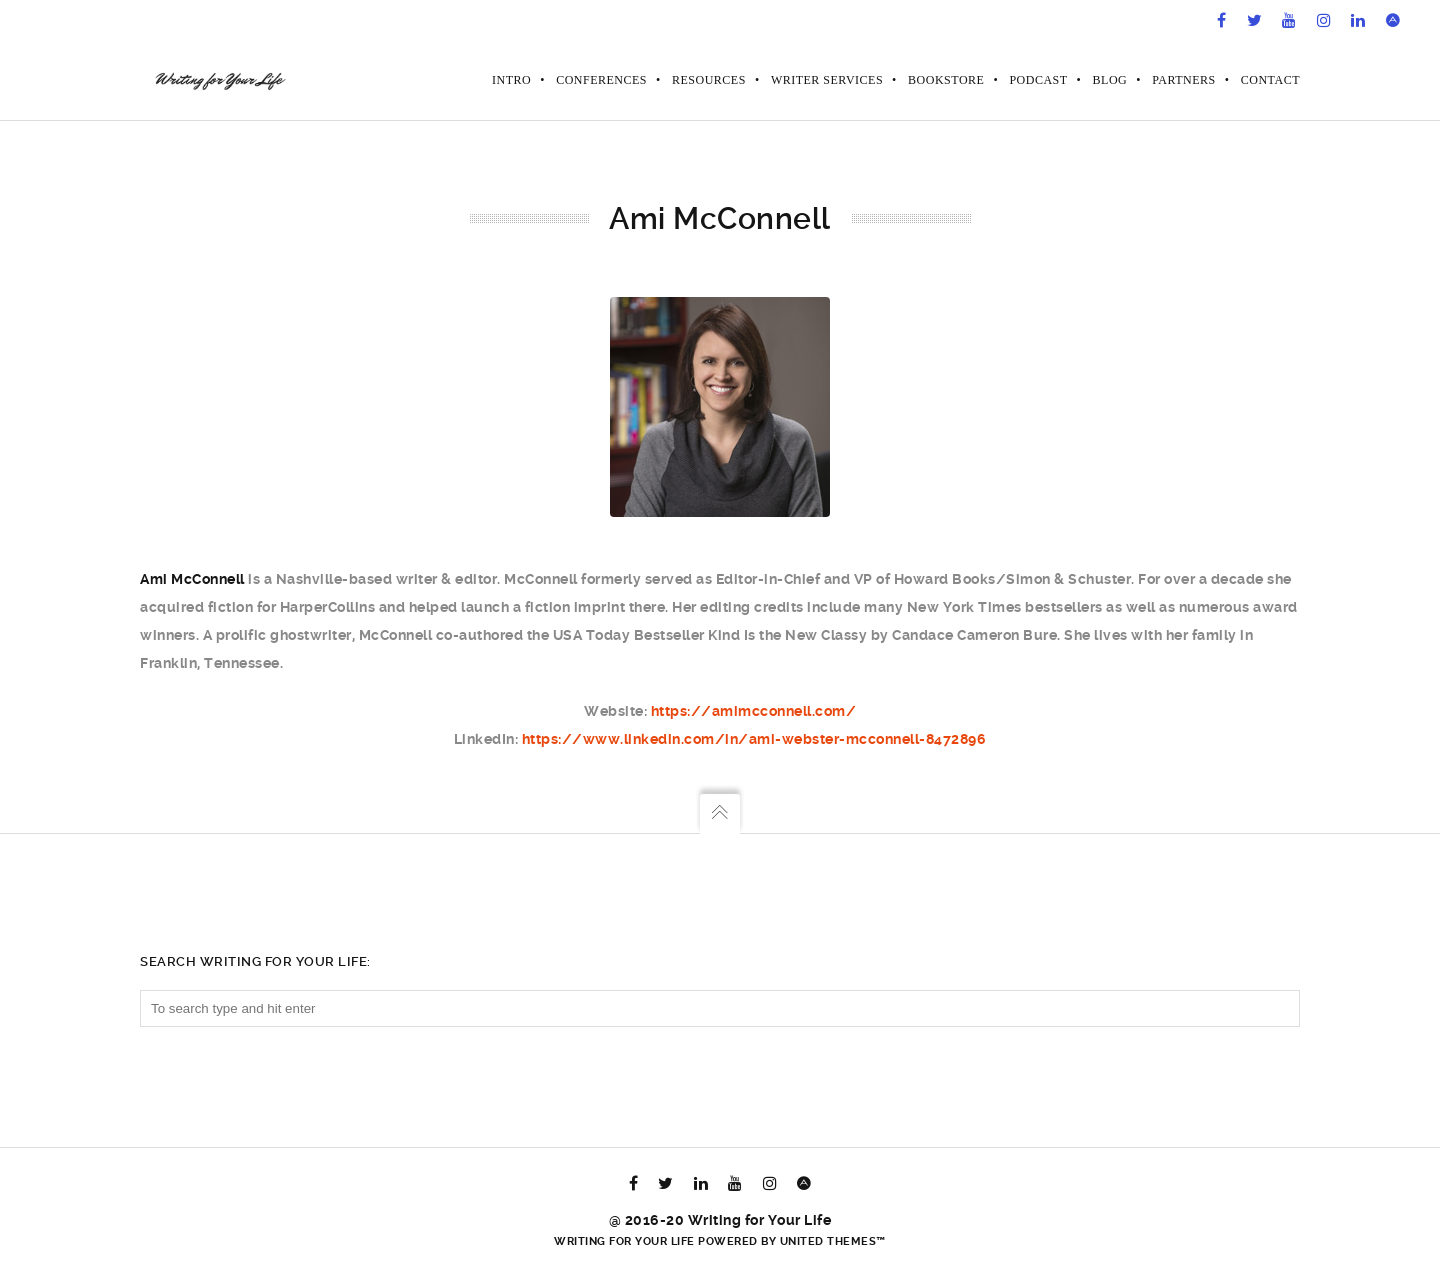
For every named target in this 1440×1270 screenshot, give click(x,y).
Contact (1270, 80)
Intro (511, 80)
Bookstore (946, 80)
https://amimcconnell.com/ (754, 711)
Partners (1184, 80)
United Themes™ (833, 1241)
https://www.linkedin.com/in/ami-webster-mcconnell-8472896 (754, 739)
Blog (1110, 80)
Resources (709, 80)
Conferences (601, 80)
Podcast (1038, 80)
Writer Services (827, 80)
